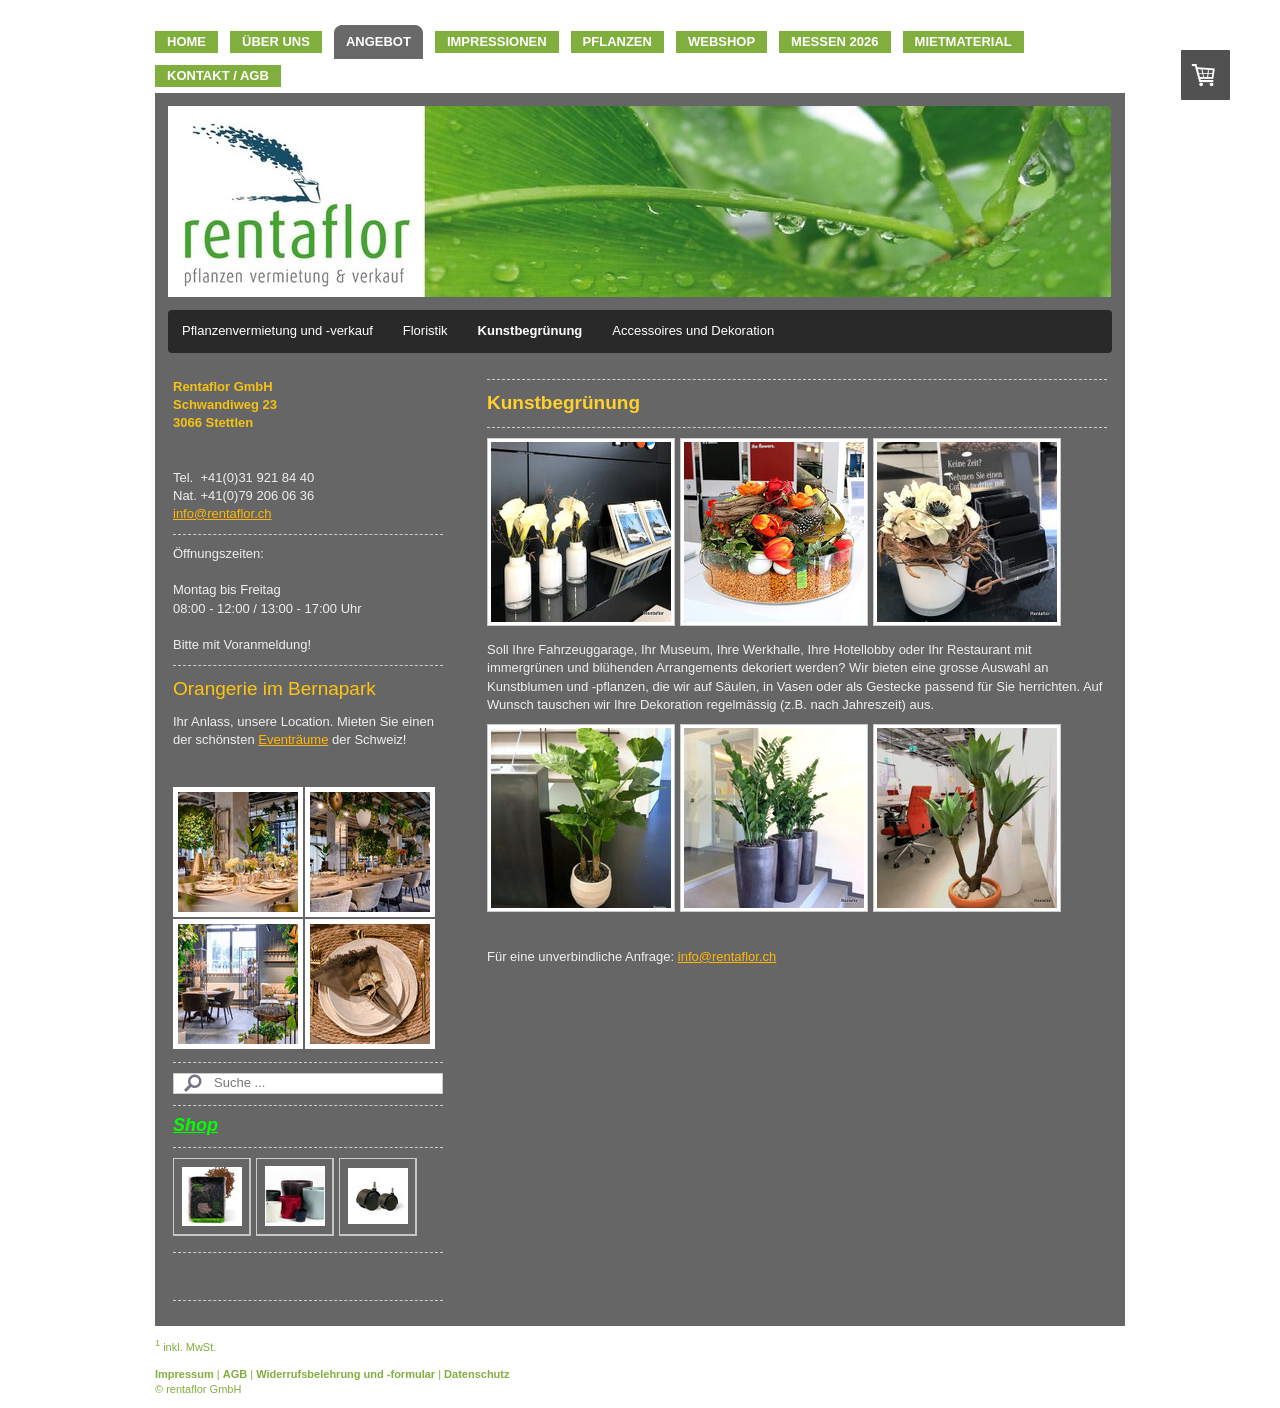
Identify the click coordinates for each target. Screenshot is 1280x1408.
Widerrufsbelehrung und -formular (345, 1374)
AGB (235, 1374)
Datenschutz (476, 1374)
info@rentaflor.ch (727, 956)
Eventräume (293, 739)
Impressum (184, 1374)
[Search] (308, 1083)
